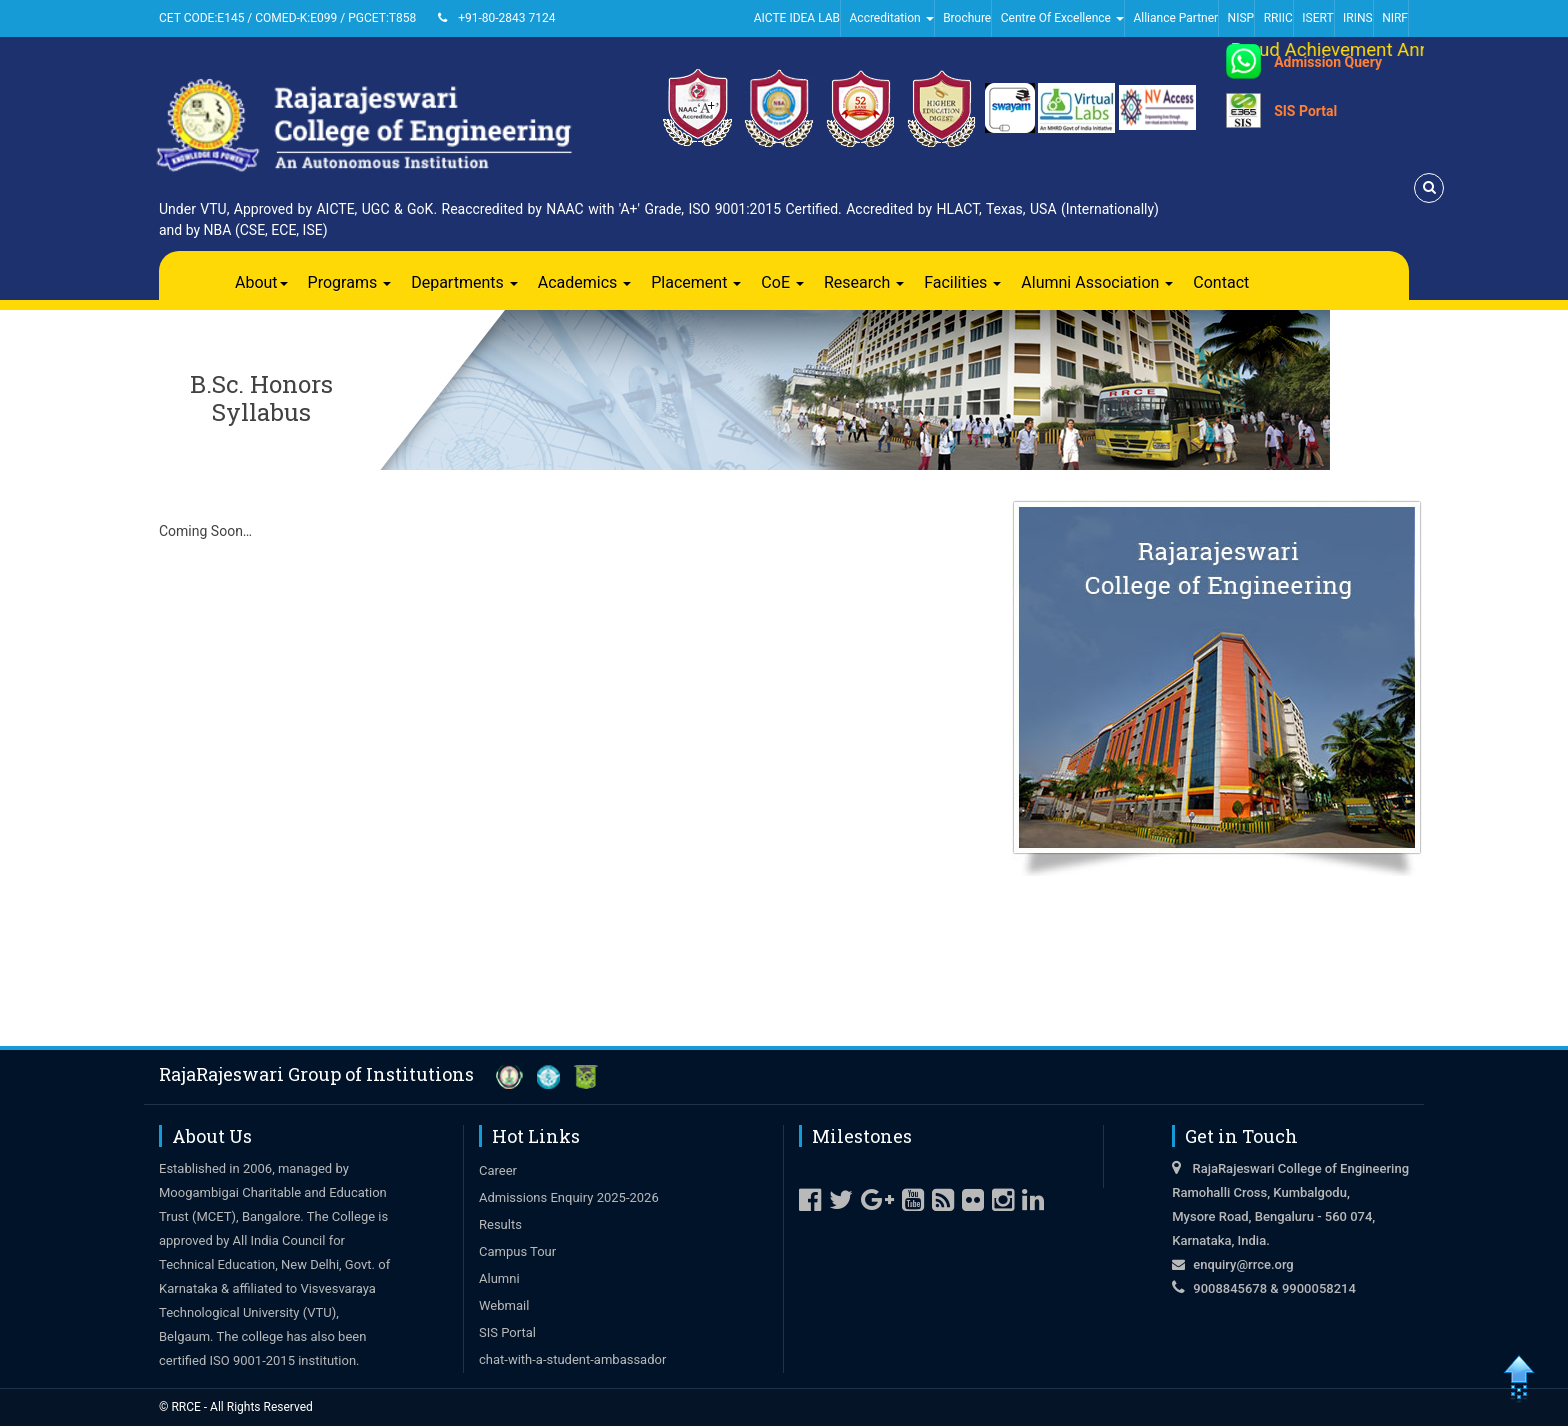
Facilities (962, 282)
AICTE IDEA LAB (797, 18)
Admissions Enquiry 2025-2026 (569, 1197)
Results (500, 1224)
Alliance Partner (1175, 18)
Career (498, 1170)
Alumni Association (1097, 282)
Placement (696, 282)
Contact (1221, 282)
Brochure (967, 18)
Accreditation (892, 18)
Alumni (499, 1278)
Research (864, 282)
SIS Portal (1305, 111)
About (261, 282)
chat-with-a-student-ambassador (572, 1359)
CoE (782, 282)
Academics (585, 282)
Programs (350, 282)
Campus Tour (517, 1251)
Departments (464, 282)
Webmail (504, 1305)
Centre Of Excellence (1062, 18)
